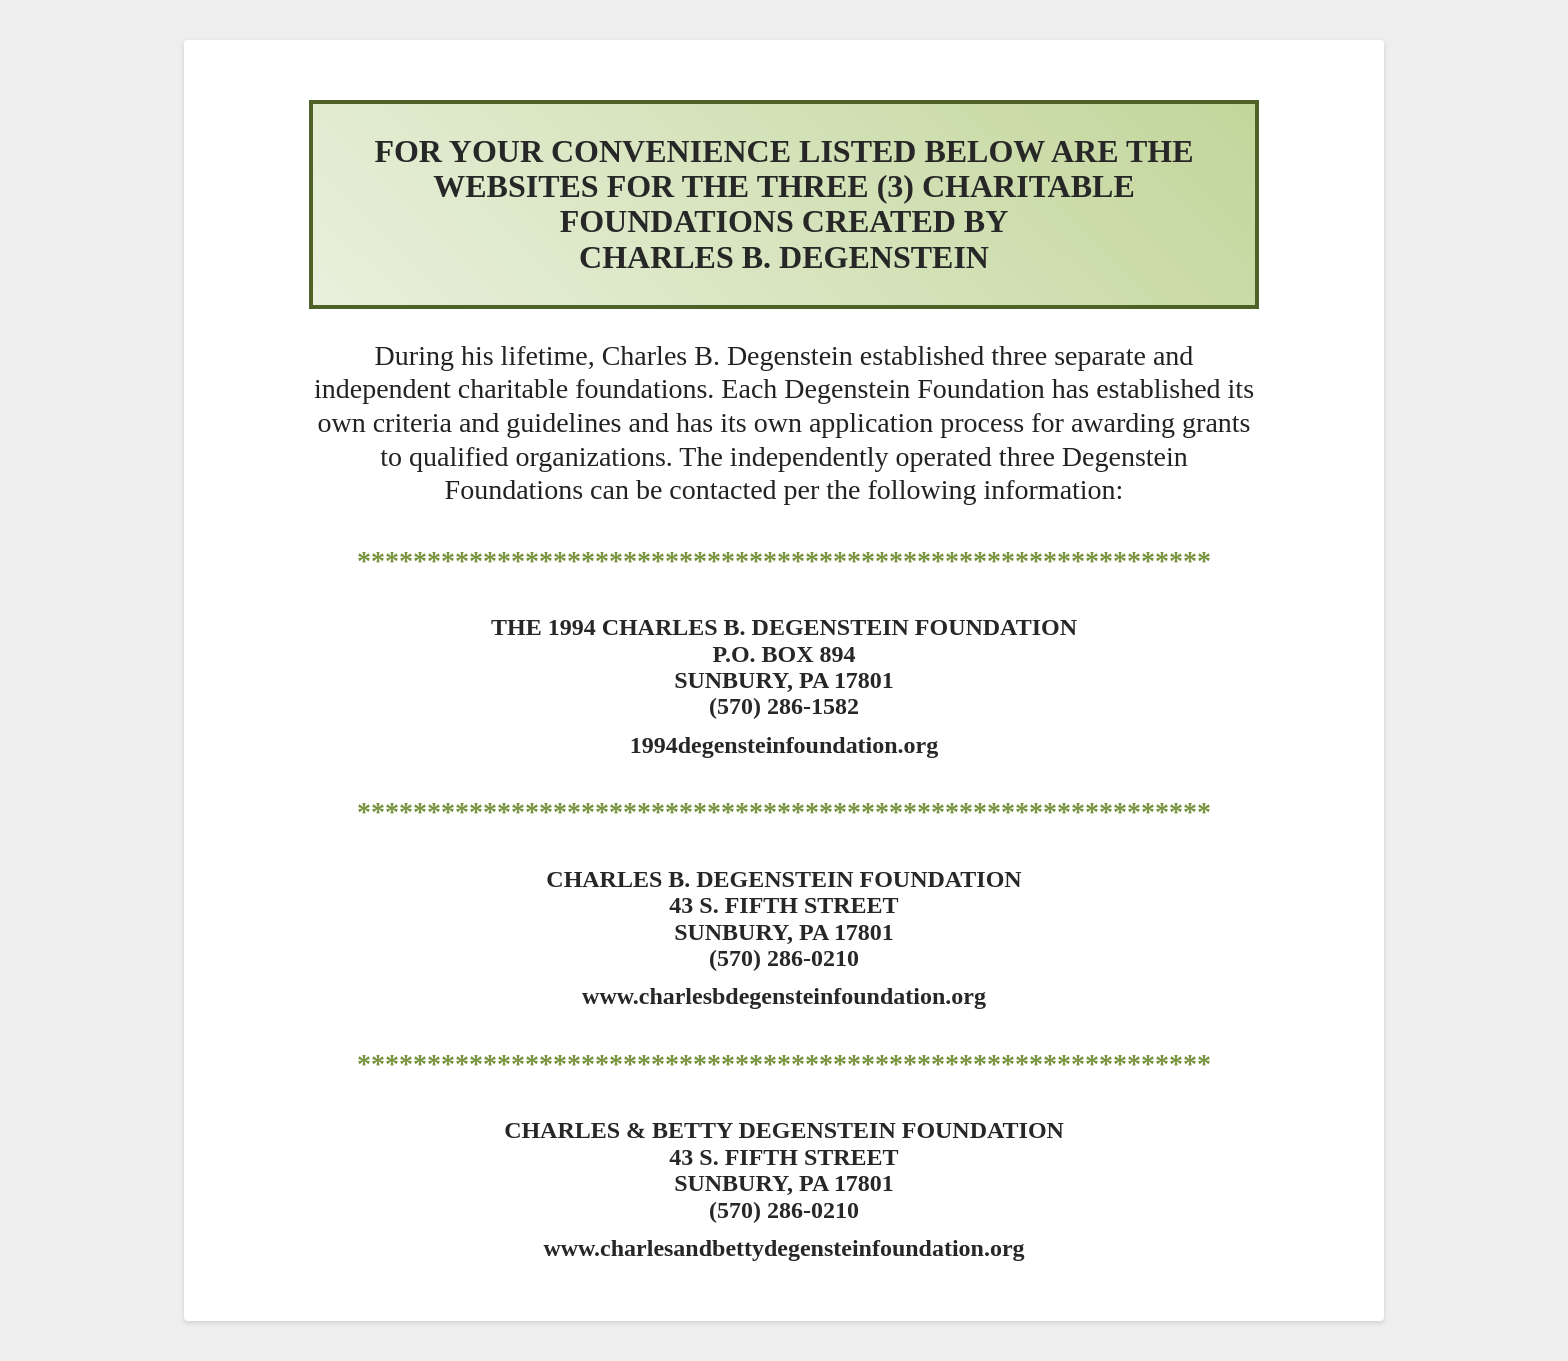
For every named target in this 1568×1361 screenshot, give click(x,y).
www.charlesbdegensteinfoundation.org (784, 996)
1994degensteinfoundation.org (784, 745)
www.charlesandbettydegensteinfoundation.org (783, 1248)
